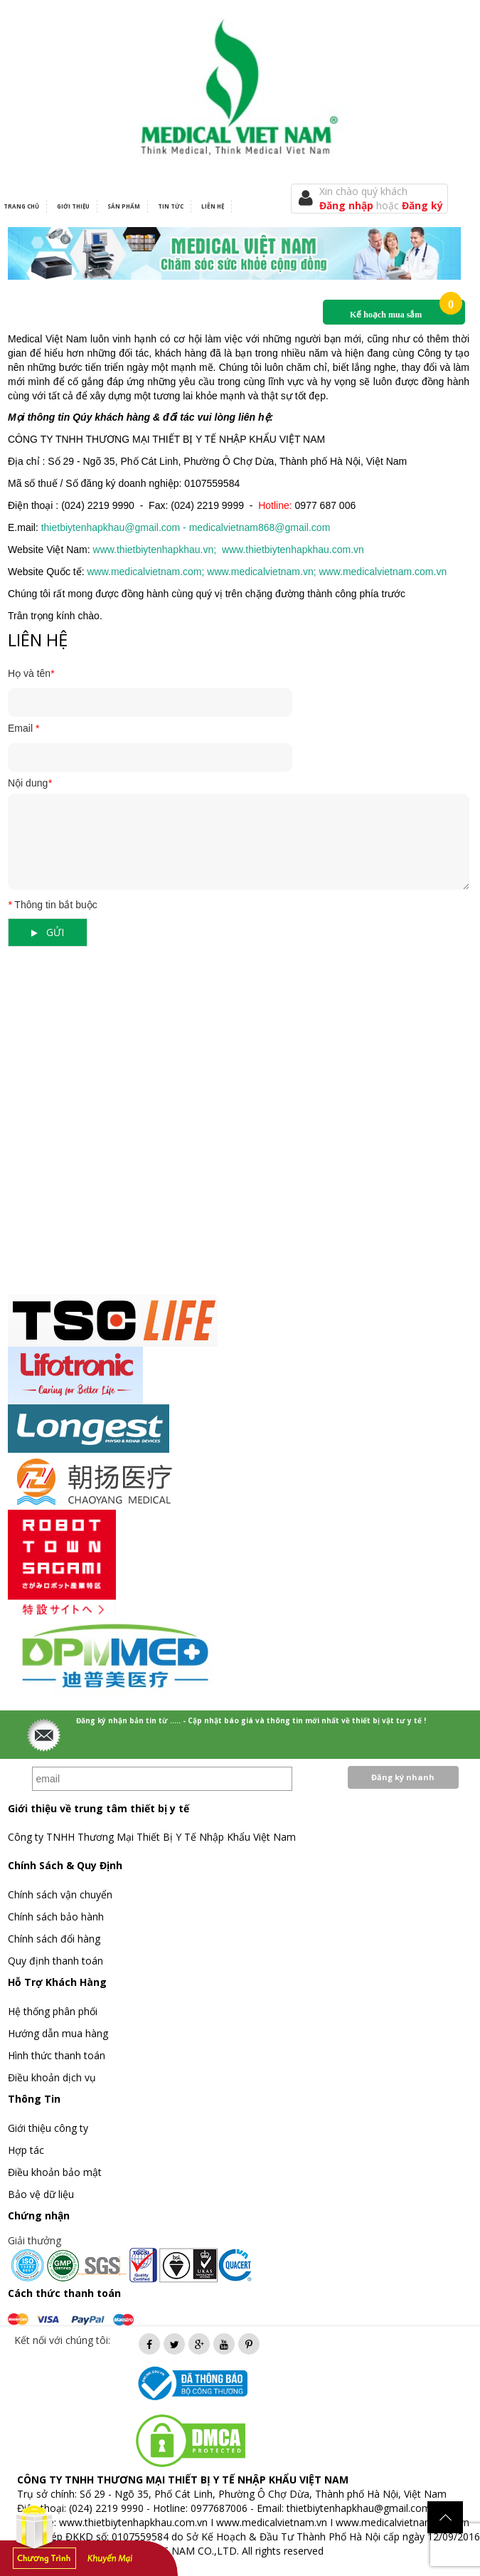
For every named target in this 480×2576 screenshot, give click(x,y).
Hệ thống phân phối (52, 2011)
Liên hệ (212, 206)
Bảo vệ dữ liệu (41, 2194)
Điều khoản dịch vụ (52, 2077)
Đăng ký (422, 205)
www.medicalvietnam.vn (271, 2522)
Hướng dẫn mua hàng (58, 2033)
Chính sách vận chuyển (60, 1894)
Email (23, 728)
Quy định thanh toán (55, 1960)
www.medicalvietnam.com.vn (402, 2522)
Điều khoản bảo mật (55, 2172)
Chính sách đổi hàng (54, 1938)
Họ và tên (31, 673)
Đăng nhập (347, 205)
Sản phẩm (123, 206)
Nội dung (30, 783)
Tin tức (170, 206)
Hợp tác (26, 2150)
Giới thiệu (73, 206)
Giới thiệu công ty (48, 2128)
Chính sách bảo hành (56, 1916)
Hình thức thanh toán (56, 2055)
